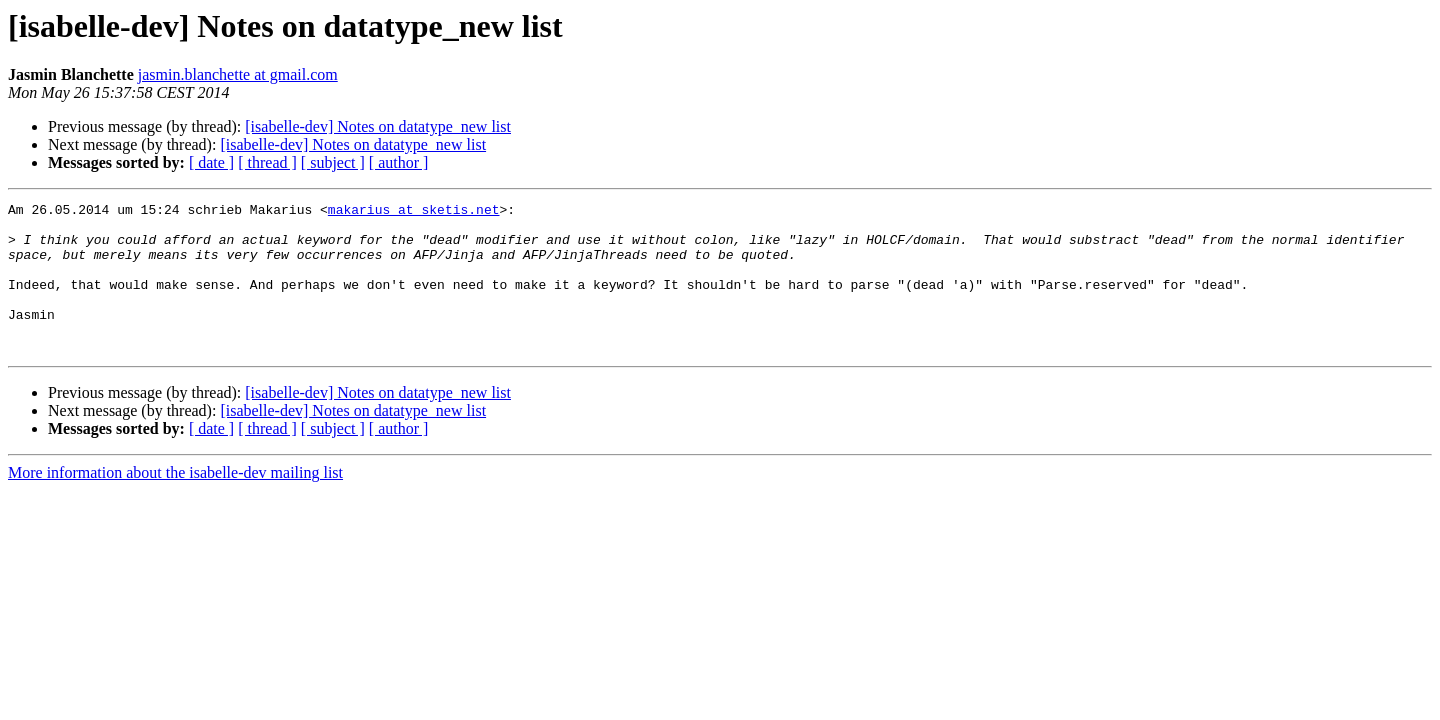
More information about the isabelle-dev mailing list (175, 502)
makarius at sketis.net (414, 212)
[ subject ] (333, 162)
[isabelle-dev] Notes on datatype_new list (378, 126)
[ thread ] (267, 162)
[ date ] (211, 162)
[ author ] (399, 162)
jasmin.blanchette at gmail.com (238, 74)
